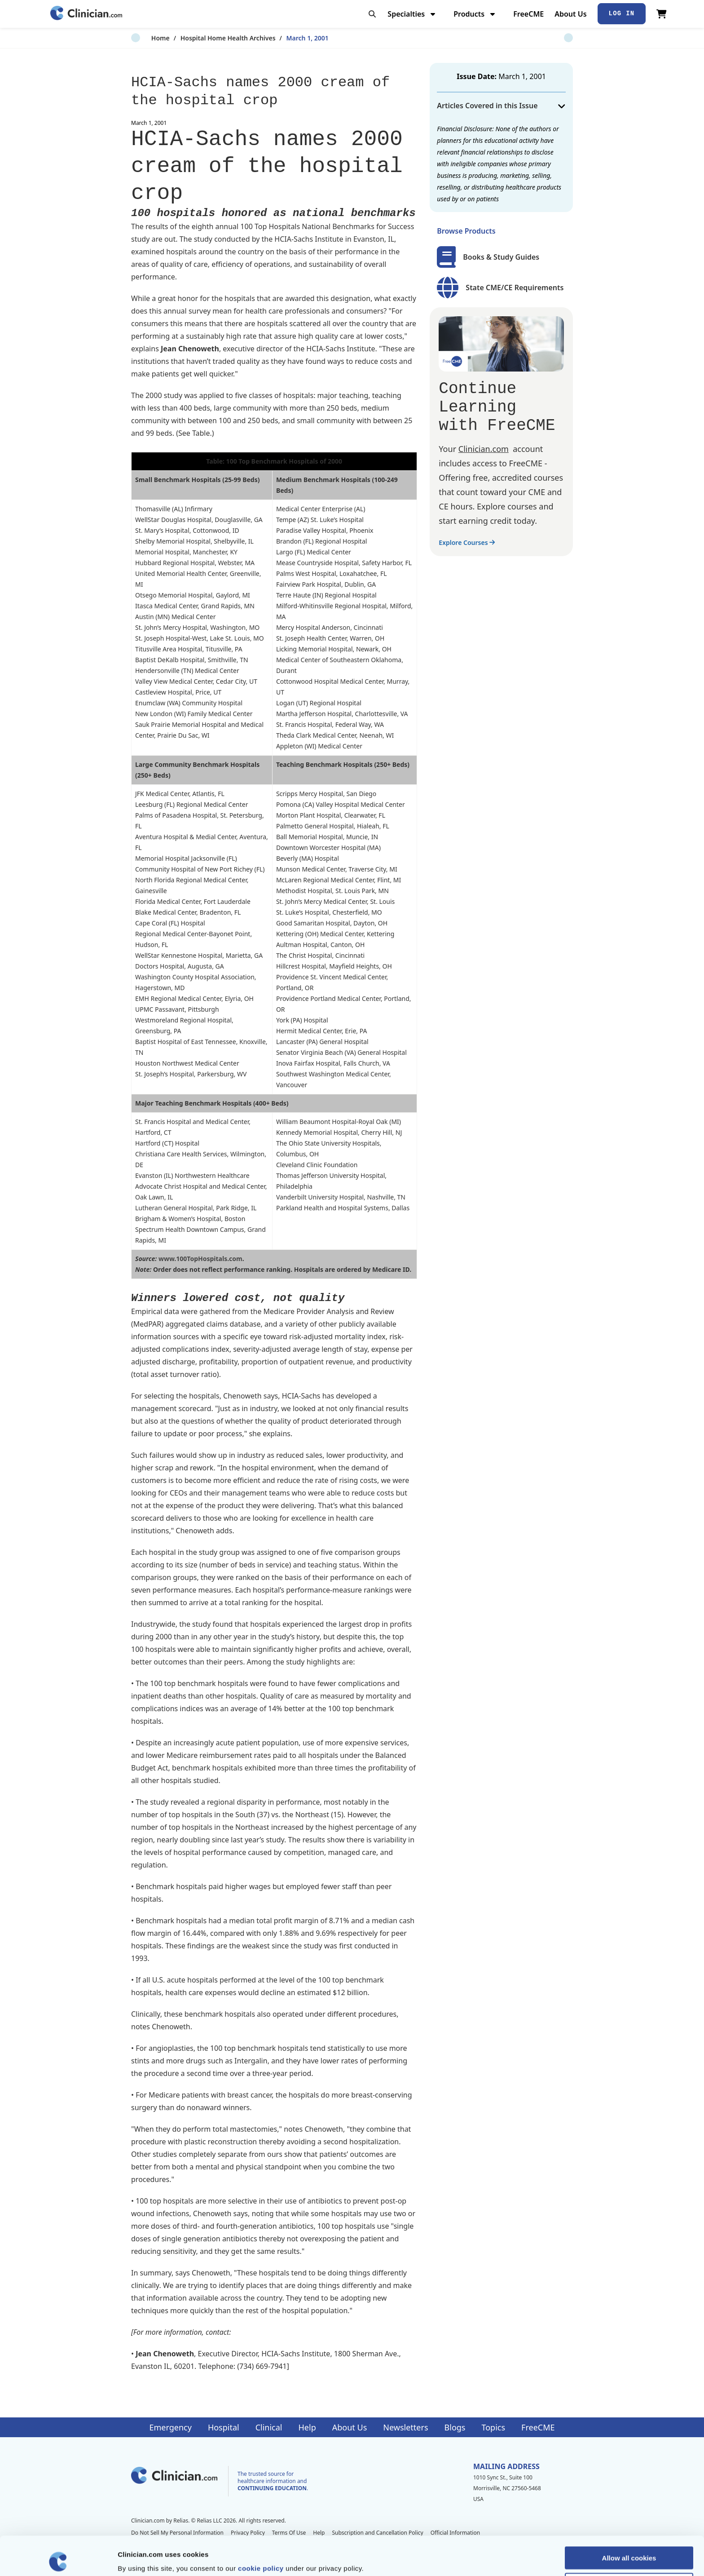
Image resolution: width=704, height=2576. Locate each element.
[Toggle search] (372, 14)
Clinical (268, 2427)
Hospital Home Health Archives (207, 38)
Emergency (170, 2427)
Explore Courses (467, 542)
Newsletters (405, 2427)
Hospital (223, 2427)
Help (307, 2427)
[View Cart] (661, 13)
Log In (622, 13)
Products (475, 14)
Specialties (412, 14)
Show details (471, 2558)
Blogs (455, 2427)
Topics (493, 2427)
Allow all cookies (629, 2519)
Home (140, 38)
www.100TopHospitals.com (200, 1258)
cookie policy (261, 2529)
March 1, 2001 (287, 38)
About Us (570, 14)
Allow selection (628, 2545)
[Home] (86, 14)
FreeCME (528, 14)
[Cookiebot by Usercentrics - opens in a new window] (58, 2558)
